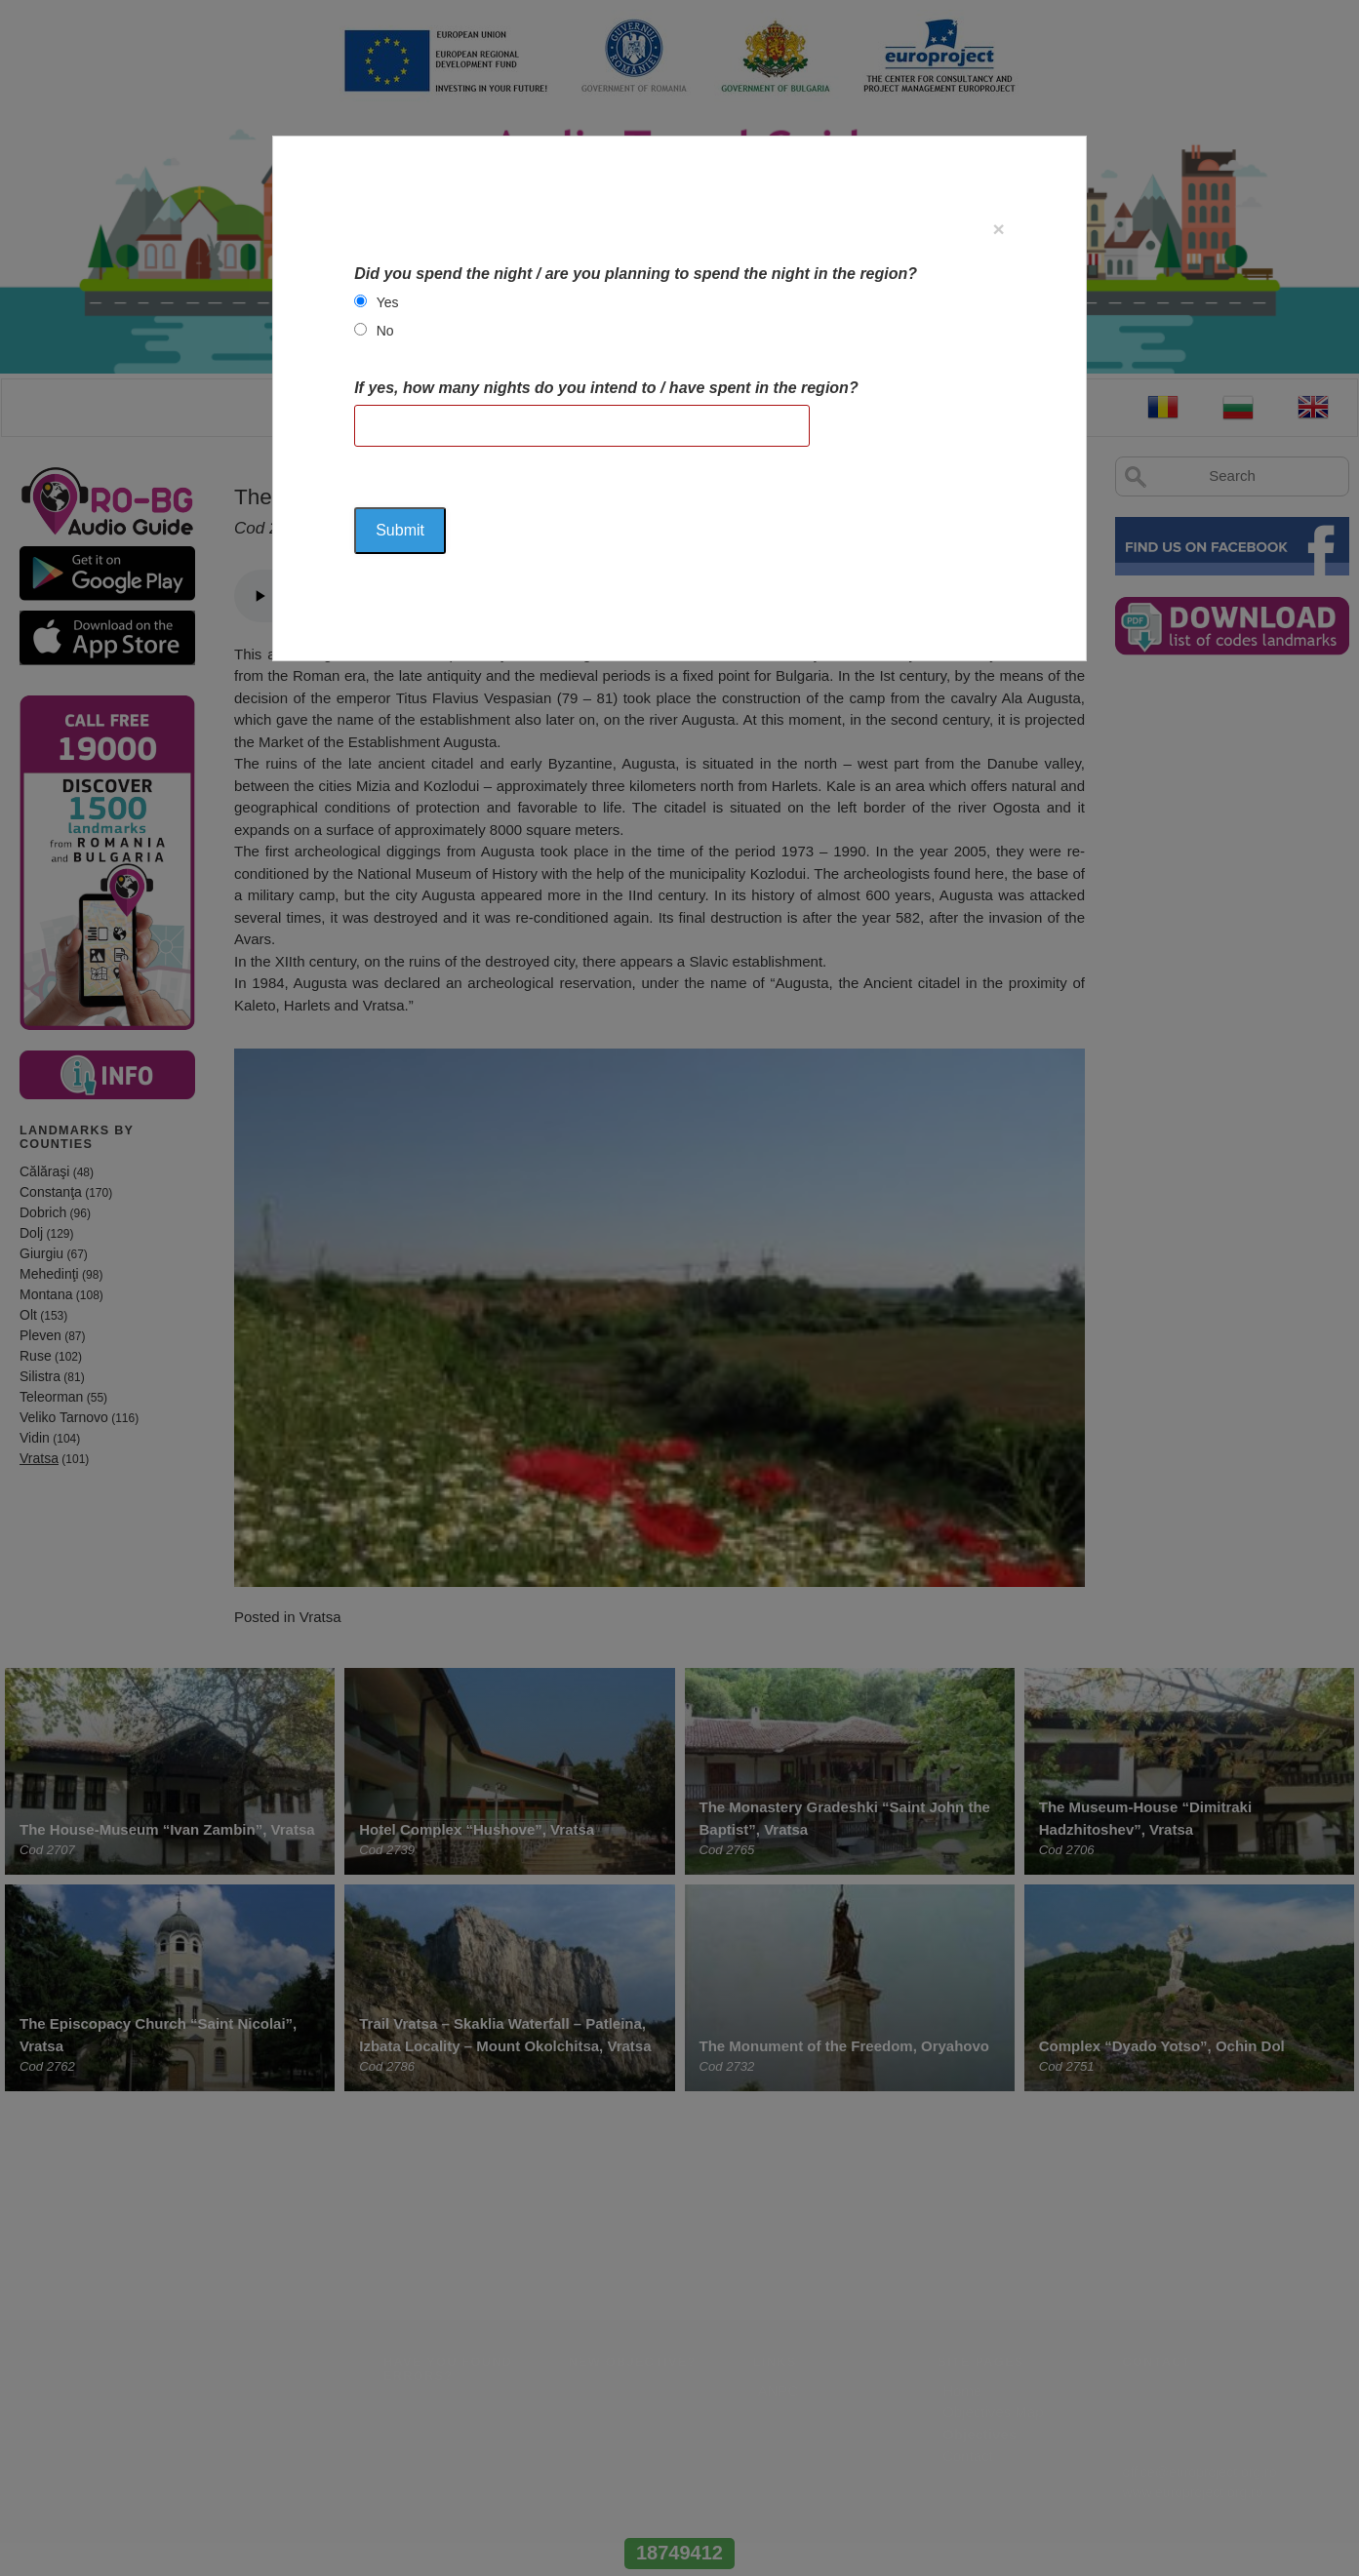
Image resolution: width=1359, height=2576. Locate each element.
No (385, 330)
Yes (388, 302)
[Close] (999, 228)
